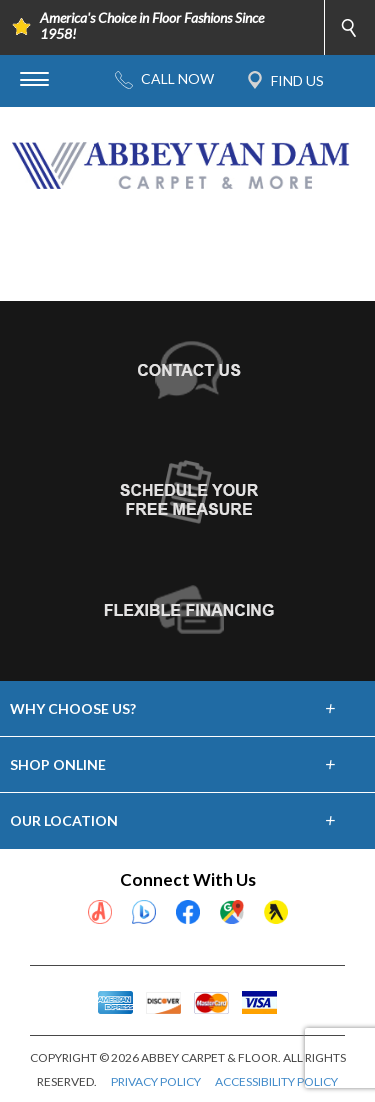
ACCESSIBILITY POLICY (276, 1081)
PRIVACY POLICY (156, 1081)
